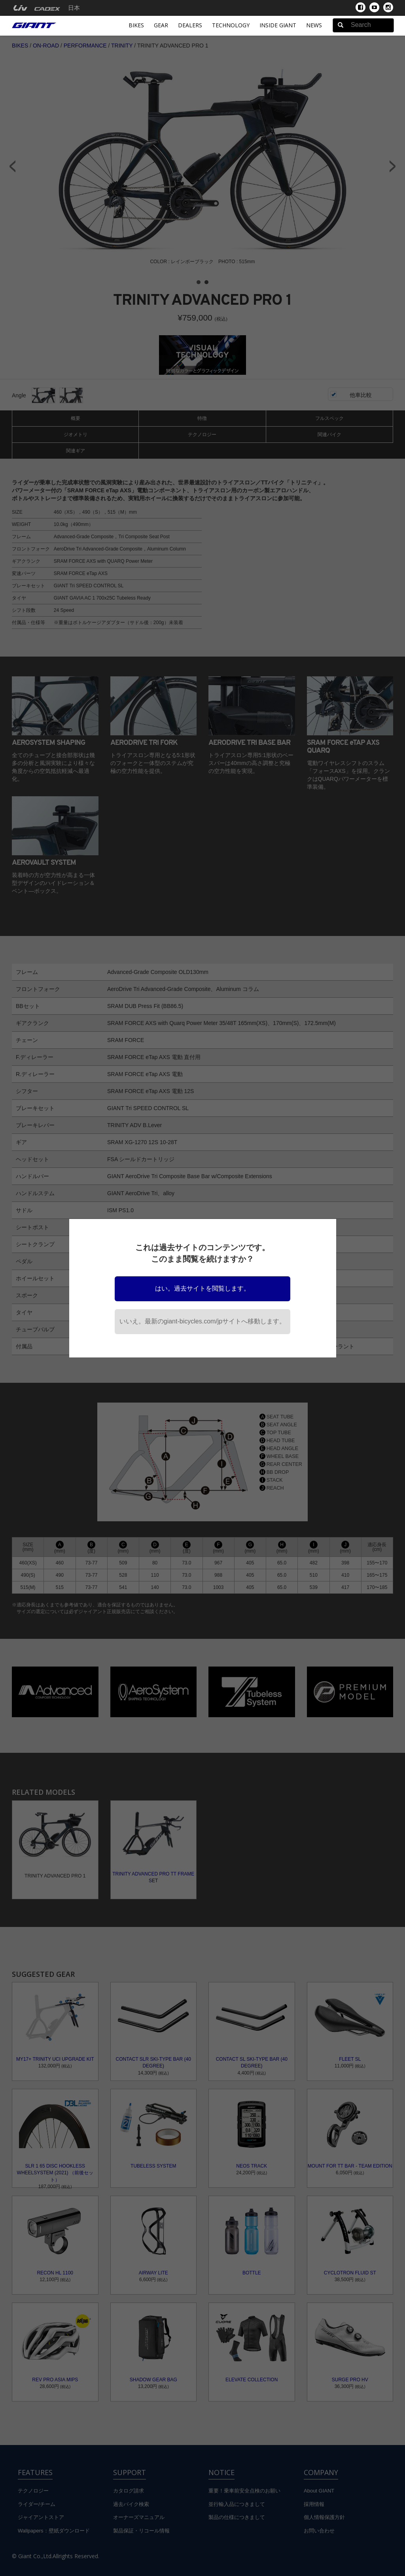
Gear (161, 25)
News (314, 25)
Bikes (136, 25)
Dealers (190, 25)
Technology (231, 25)
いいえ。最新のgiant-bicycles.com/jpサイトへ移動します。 (202, 1321)
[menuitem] (20, 8)
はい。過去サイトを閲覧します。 (202, 1288)
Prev (12, 166)
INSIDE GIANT (277, 25)
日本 (74, 8)
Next (392, 166)
